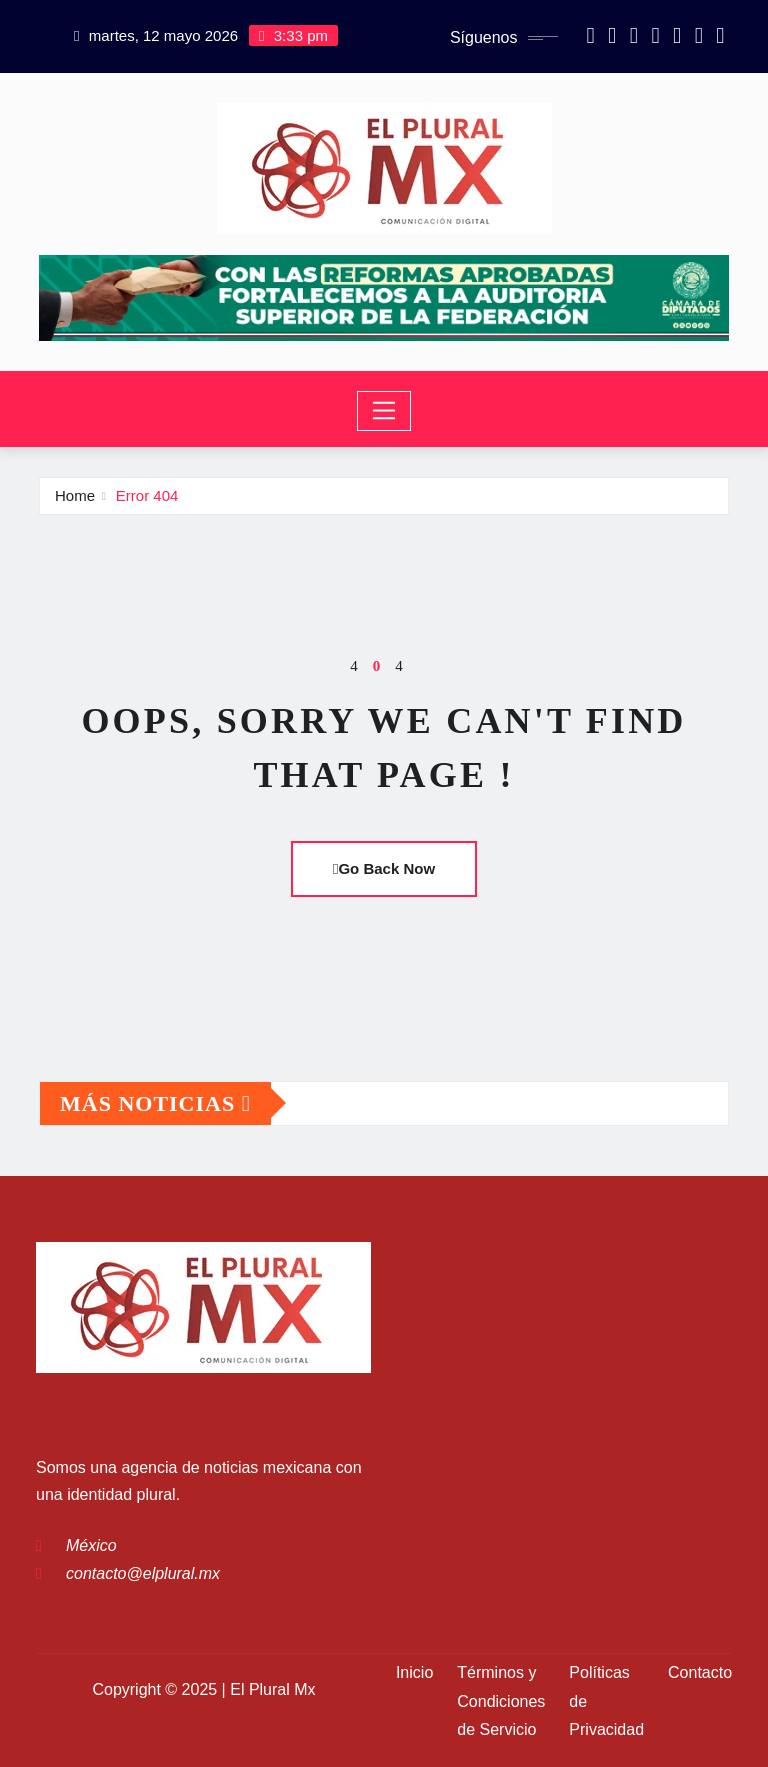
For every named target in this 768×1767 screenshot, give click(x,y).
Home (75, 495)
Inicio (414, 1672)
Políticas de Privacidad (606, 1701)
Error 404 (147, 495)
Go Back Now (384, 868)
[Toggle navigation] (384, 411)
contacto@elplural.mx (143, 1573)
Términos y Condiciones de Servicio (501, 1701)
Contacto (700, 1672)
